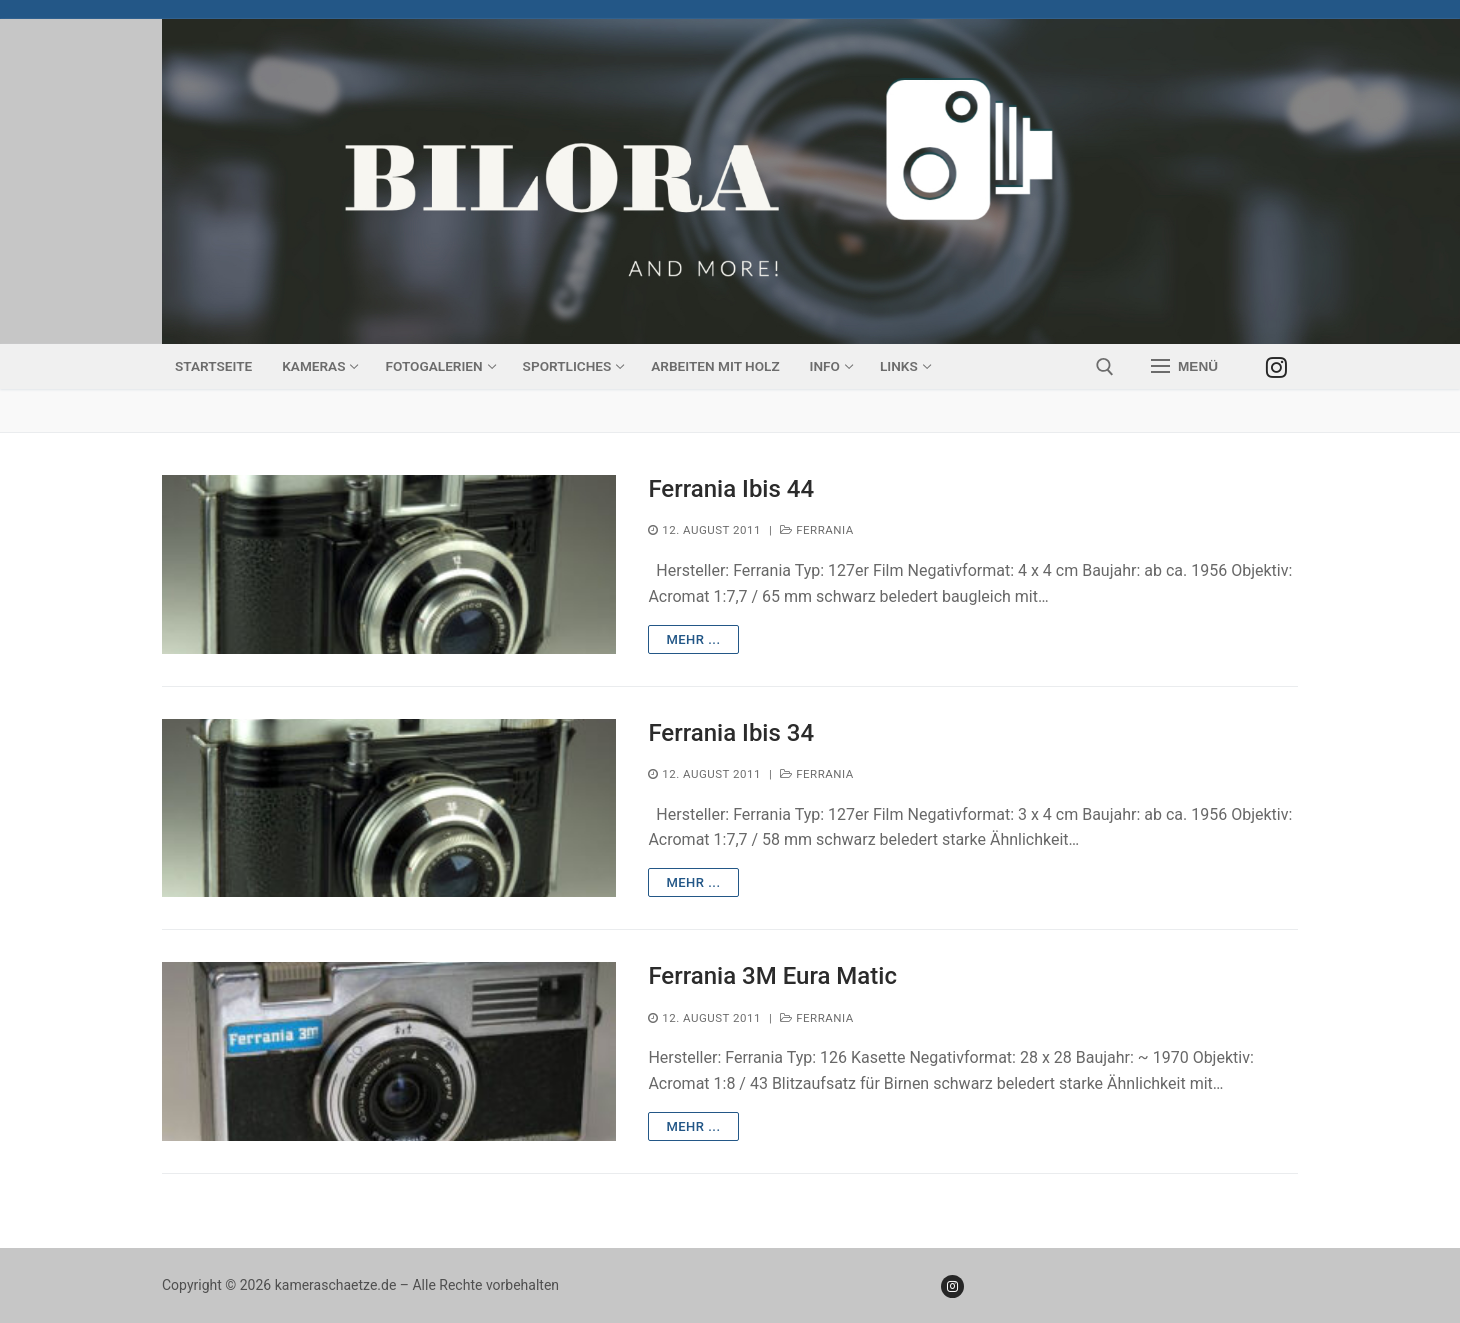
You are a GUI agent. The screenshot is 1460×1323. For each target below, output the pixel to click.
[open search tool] (1105, 367)
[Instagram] (1276, 366)
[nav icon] (1184, 367)
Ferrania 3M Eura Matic (772, 976)
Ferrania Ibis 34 (731, 733)
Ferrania (816, 530)
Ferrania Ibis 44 (731, 489)
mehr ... (693, 639)
